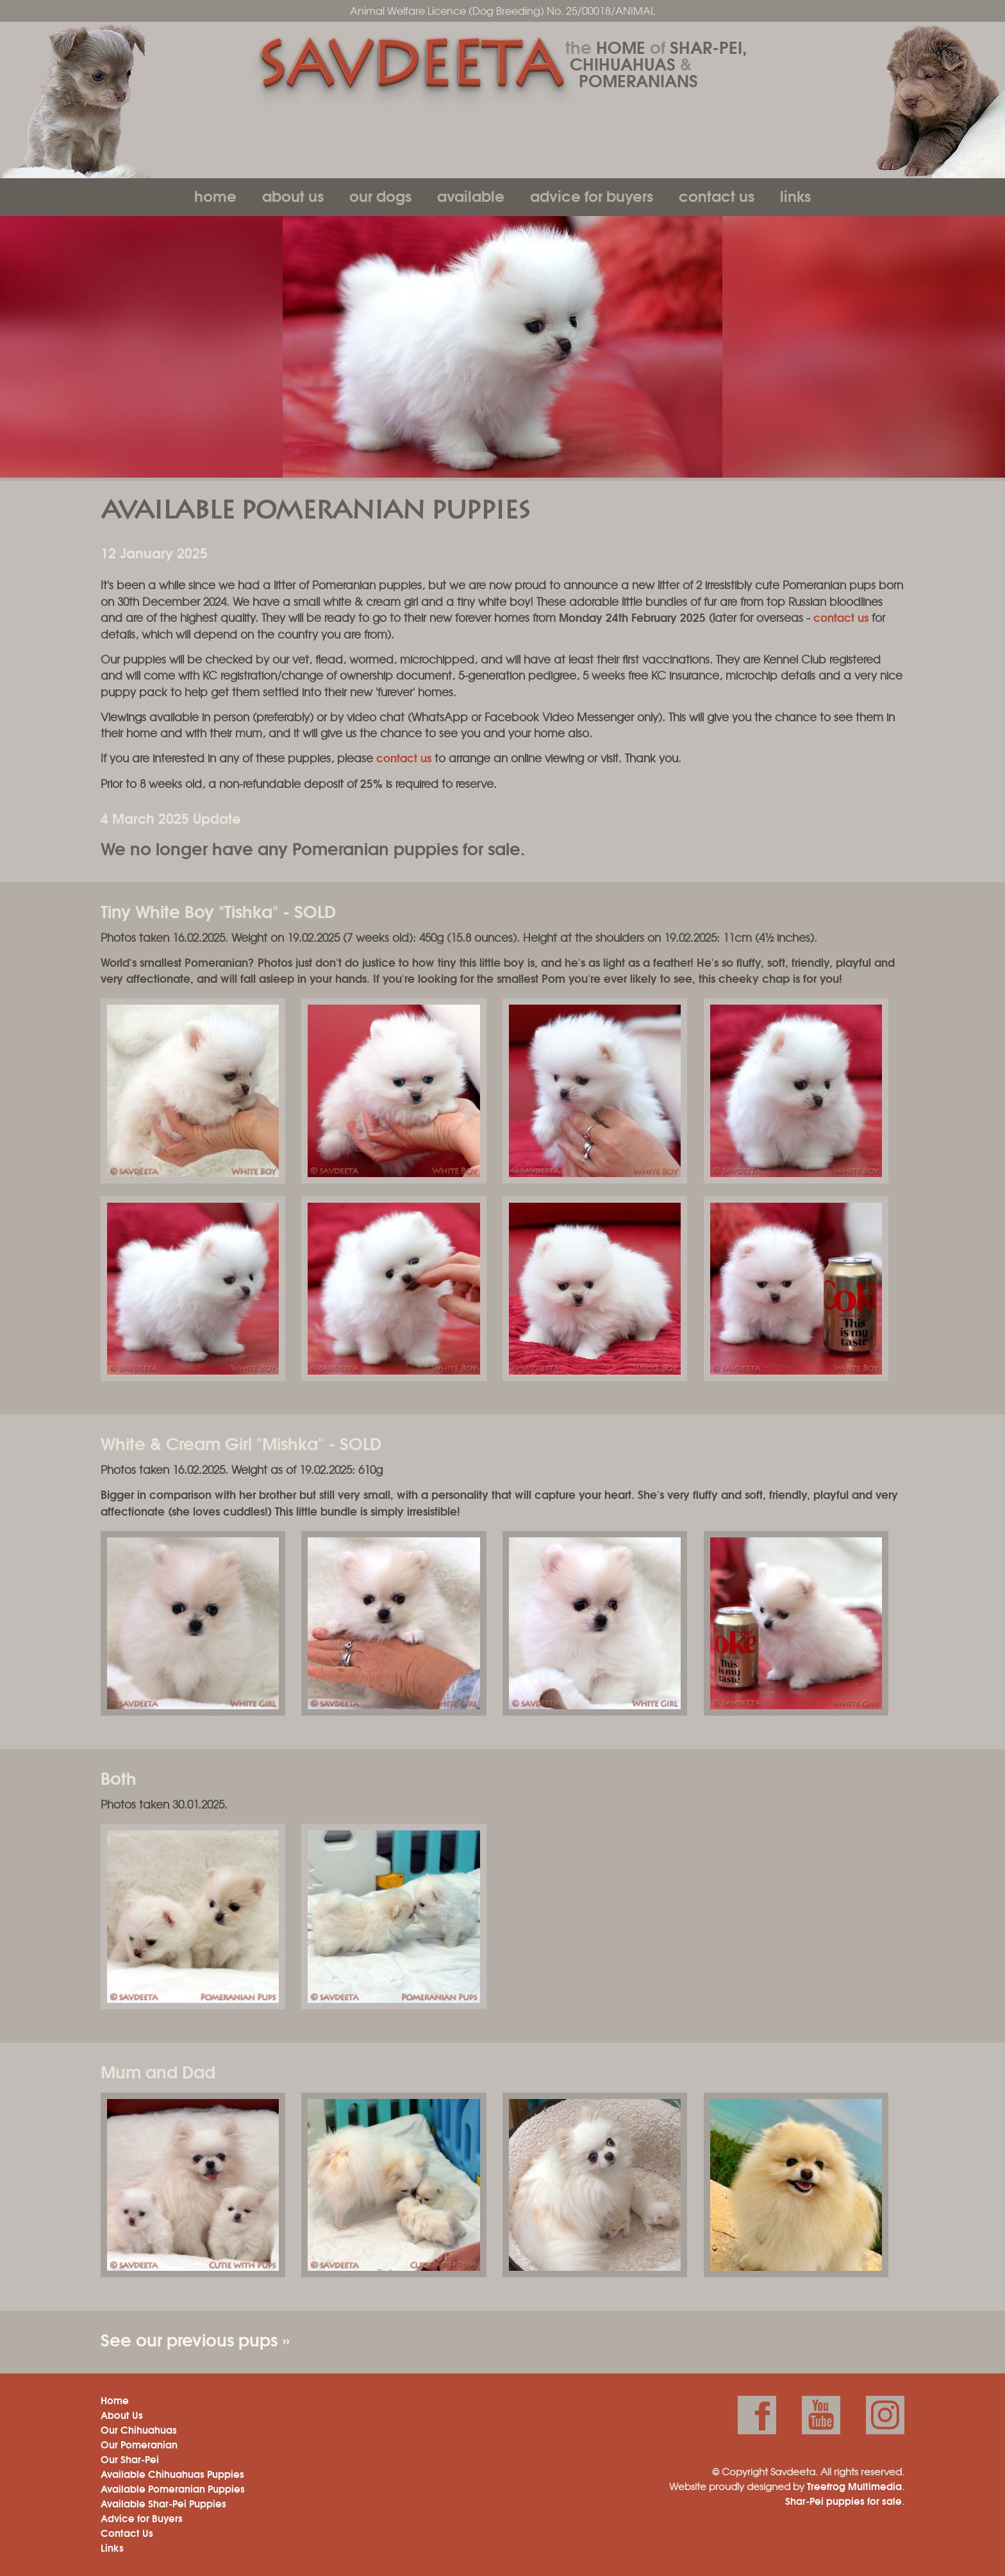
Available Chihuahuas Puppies (172, 2473)
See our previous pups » (195, 2339)
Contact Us (716, 195)
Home (215, 195)
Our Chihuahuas (139, 2429)
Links (795, 195)
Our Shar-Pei (130, 2458)
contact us (840, 617)
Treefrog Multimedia (854, 2485)
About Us (293, 195)
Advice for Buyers (591, 195)
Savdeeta (409, 68)
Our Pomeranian (139, 2444)
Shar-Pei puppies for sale (843, 2500)
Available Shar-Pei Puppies (163, 2503)
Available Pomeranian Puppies (173, 2488)
